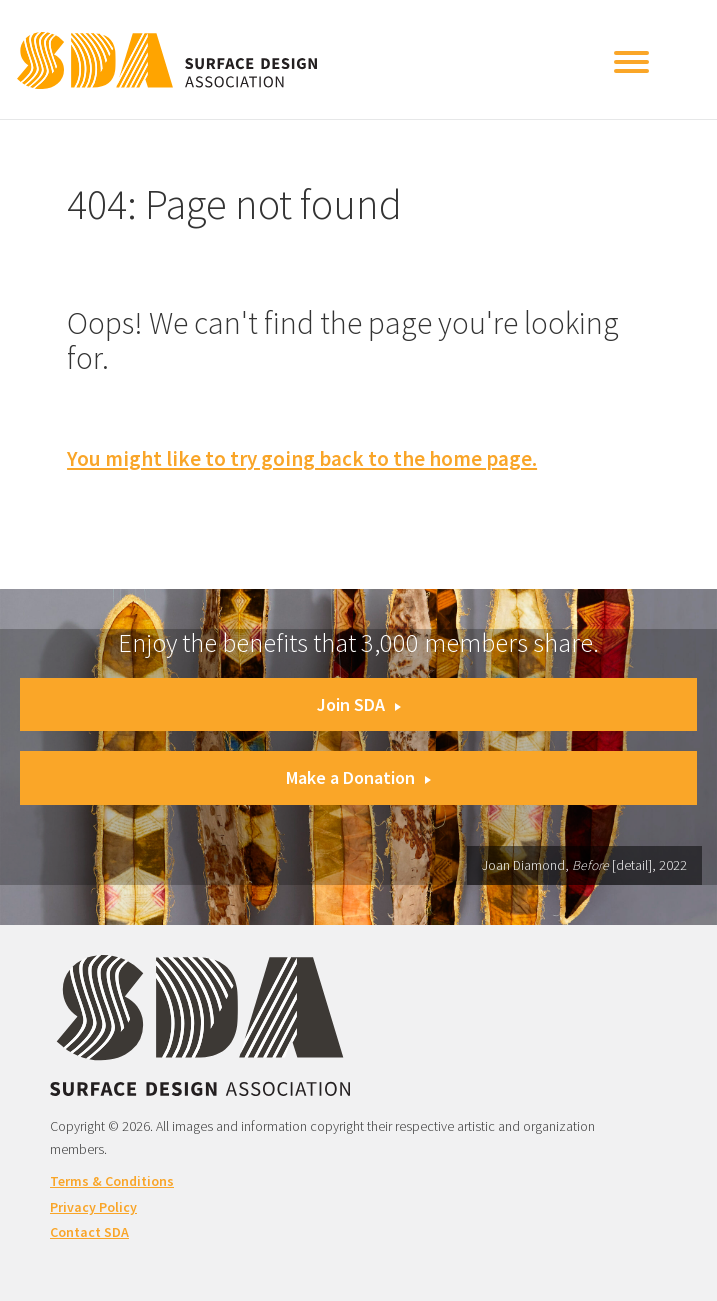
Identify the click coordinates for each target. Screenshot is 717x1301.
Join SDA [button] (359, 704)
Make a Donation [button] (358, 777)
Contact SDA (89, 1232)
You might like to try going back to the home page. (302, 458)
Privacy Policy (93, 1207)
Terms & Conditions (112, 1181)
